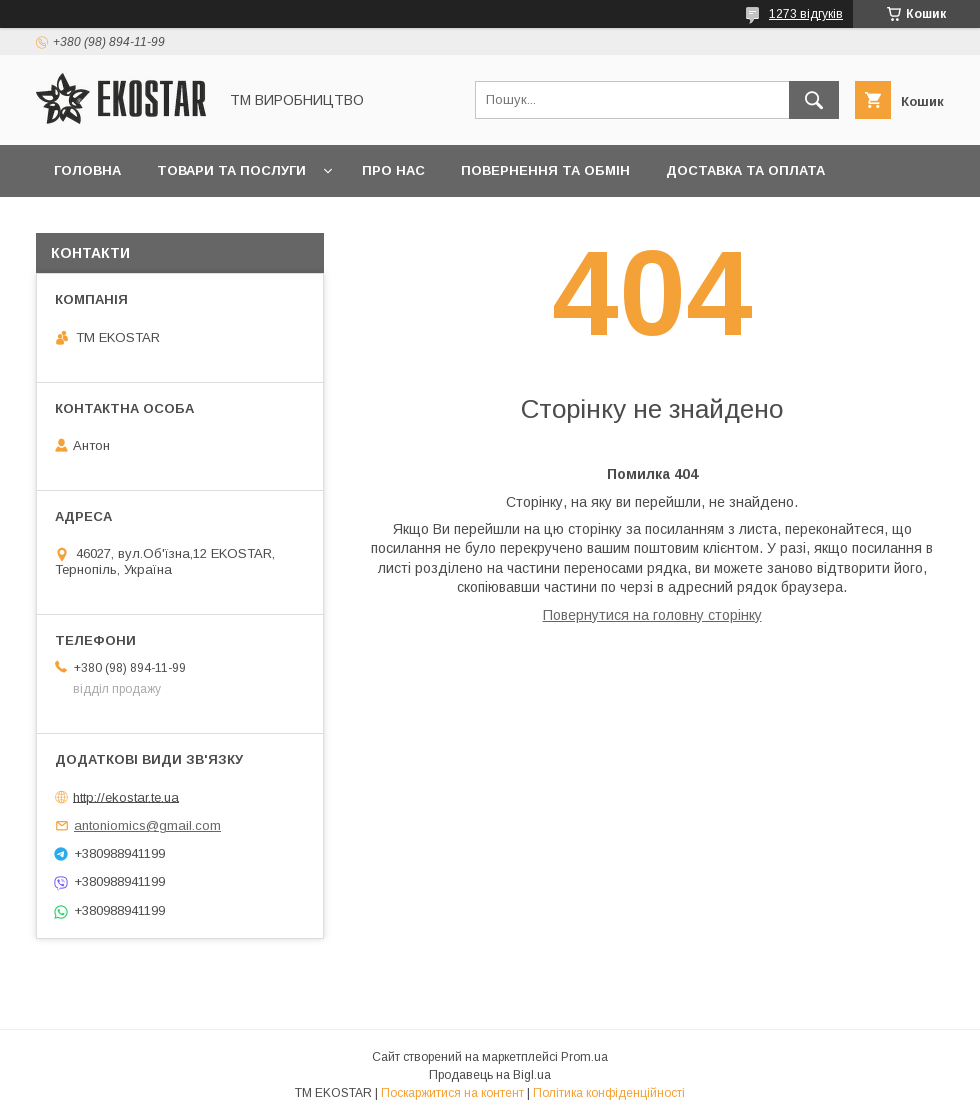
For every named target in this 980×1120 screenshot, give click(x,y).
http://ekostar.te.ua (126, 796)
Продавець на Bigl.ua (490, 1075)
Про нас (393, 170)
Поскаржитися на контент (452, 1093)
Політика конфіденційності (609, 1093)
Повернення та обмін (545, 170)
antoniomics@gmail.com (147, 825)
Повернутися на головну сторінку (652, 615)
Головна (87, 170)
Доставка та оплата (745, 170)
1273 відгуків (806, 14)
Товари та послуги (231, 170)
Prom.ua (584, 1057)
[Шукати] (814, 100)
